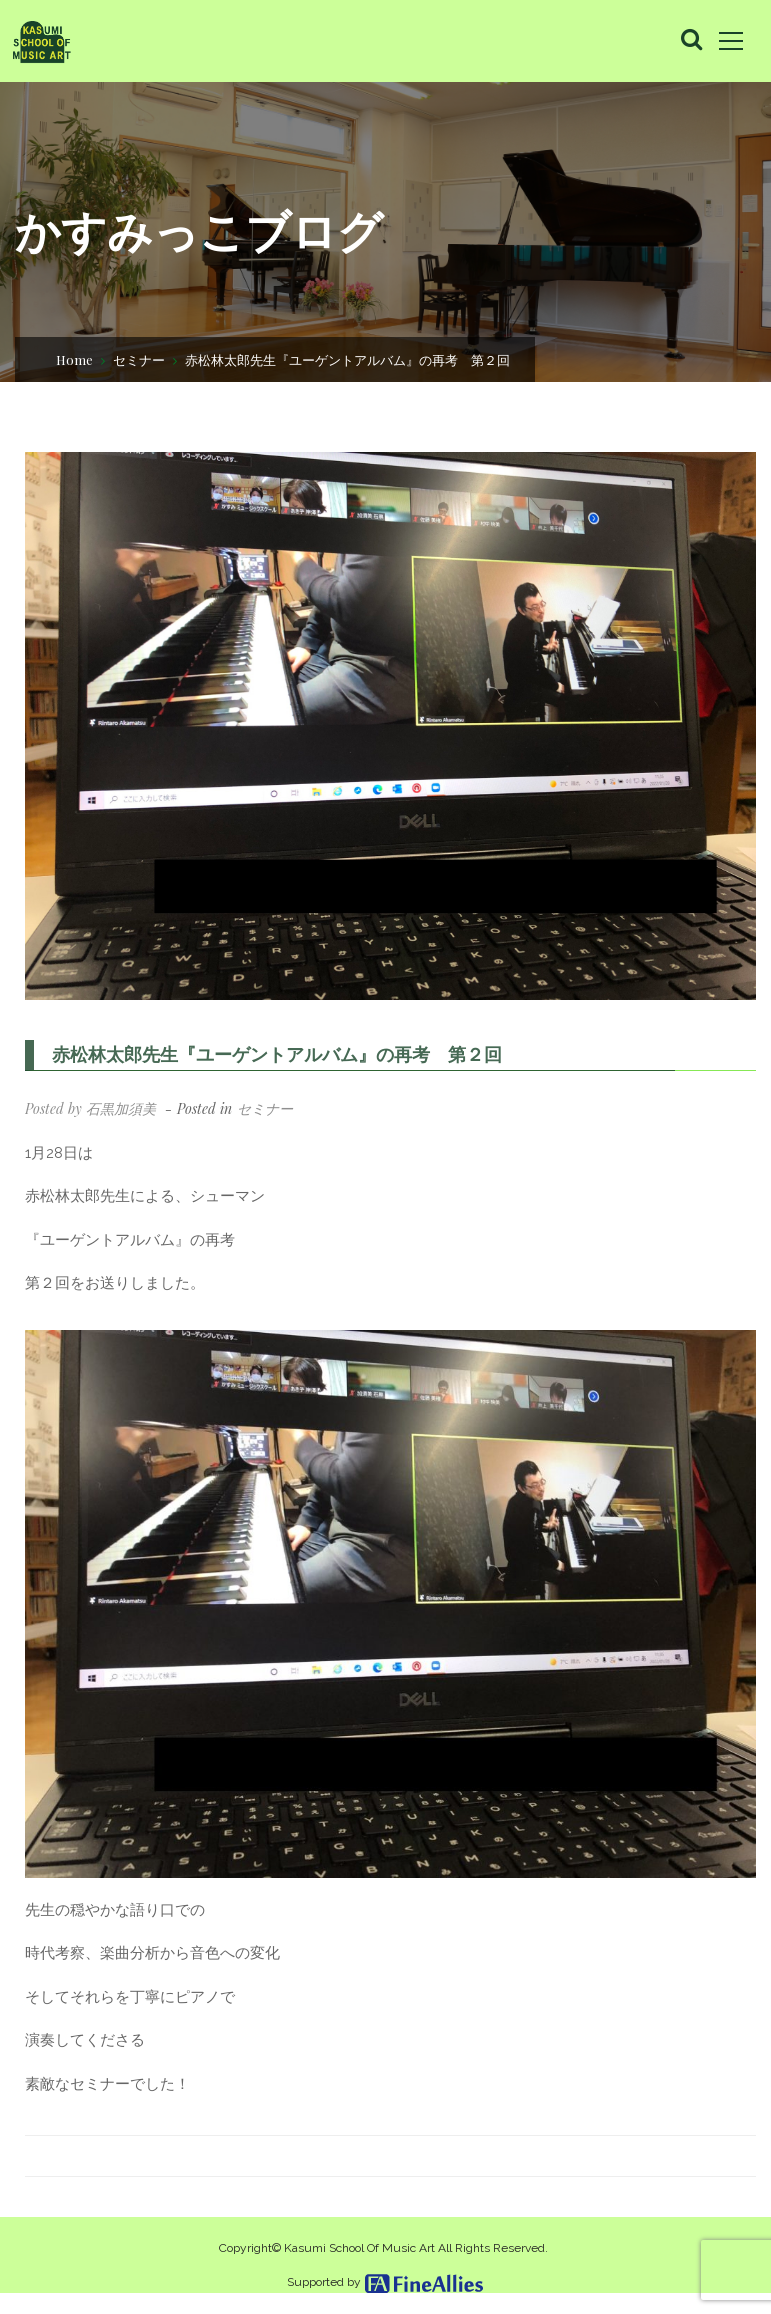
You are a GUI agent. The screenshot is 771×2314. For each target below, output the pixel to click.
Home (74, 357)
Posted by (90, 1108)
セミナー (139, 357)
